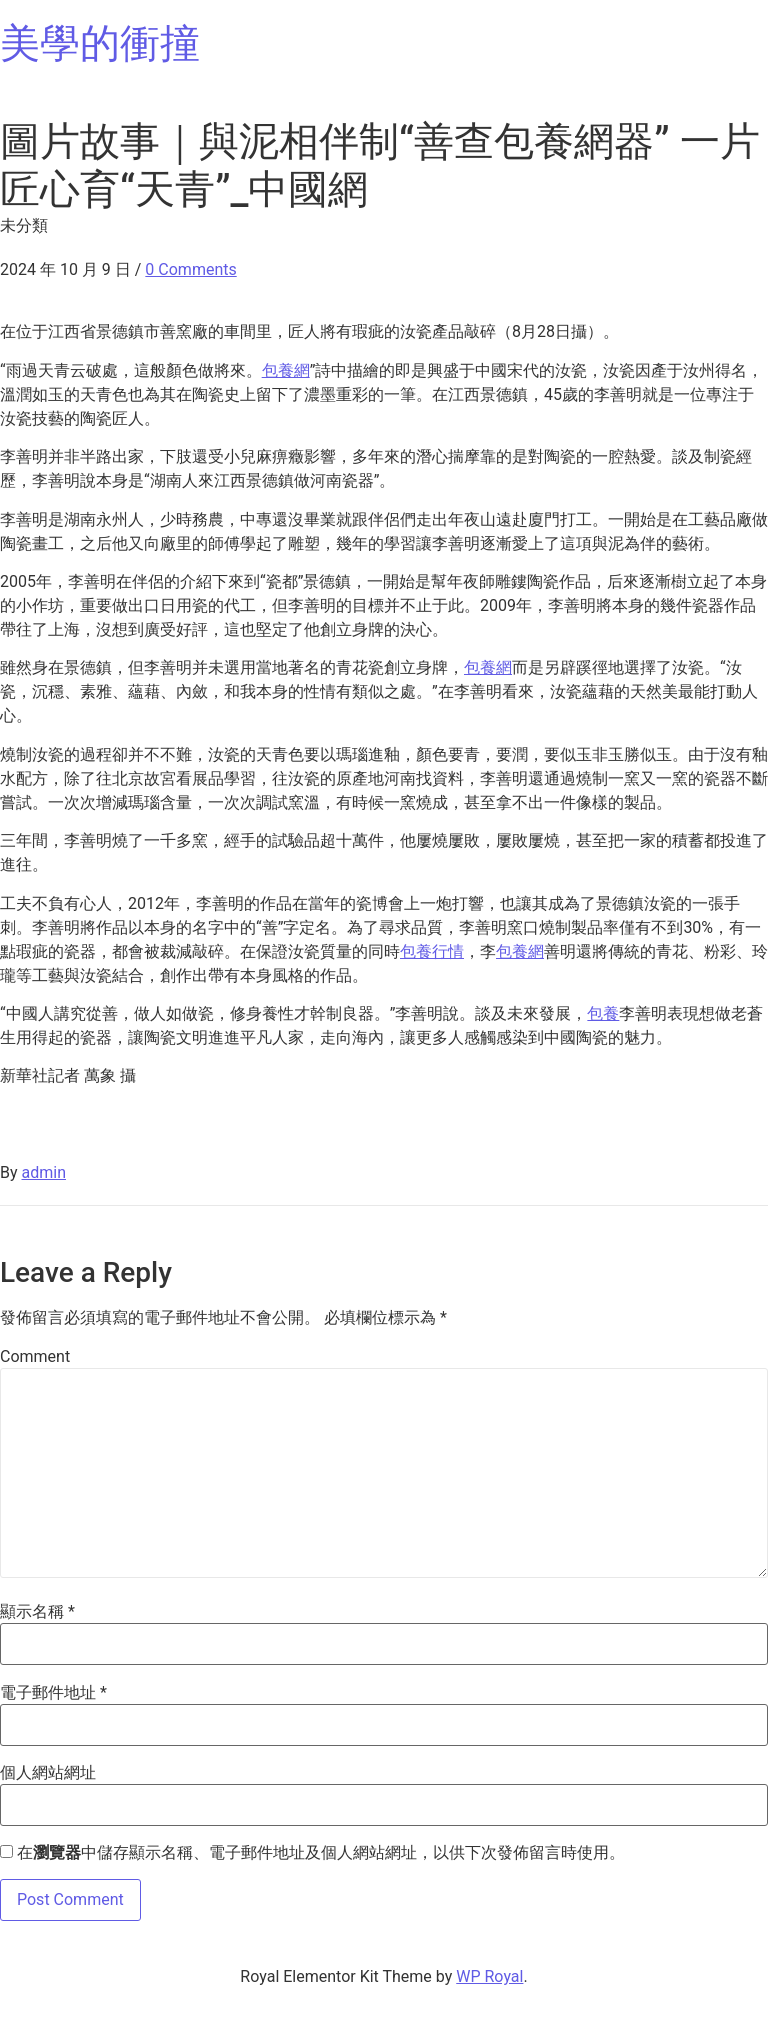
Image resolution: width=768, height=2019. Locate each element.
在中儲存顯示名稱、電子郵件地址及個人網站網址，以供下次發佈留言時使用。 (321, 1853)
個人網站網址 (48, 1773)
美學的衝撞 (100, 43)
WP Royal (489, 1976)
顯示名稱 (37, 1612)
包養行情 (432, 951)
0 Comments (190, 269)
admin (44, 1172)
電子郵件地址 (53, 1693)
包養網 (286, 370)
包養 (603, 1013)
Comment (35, 1357)
